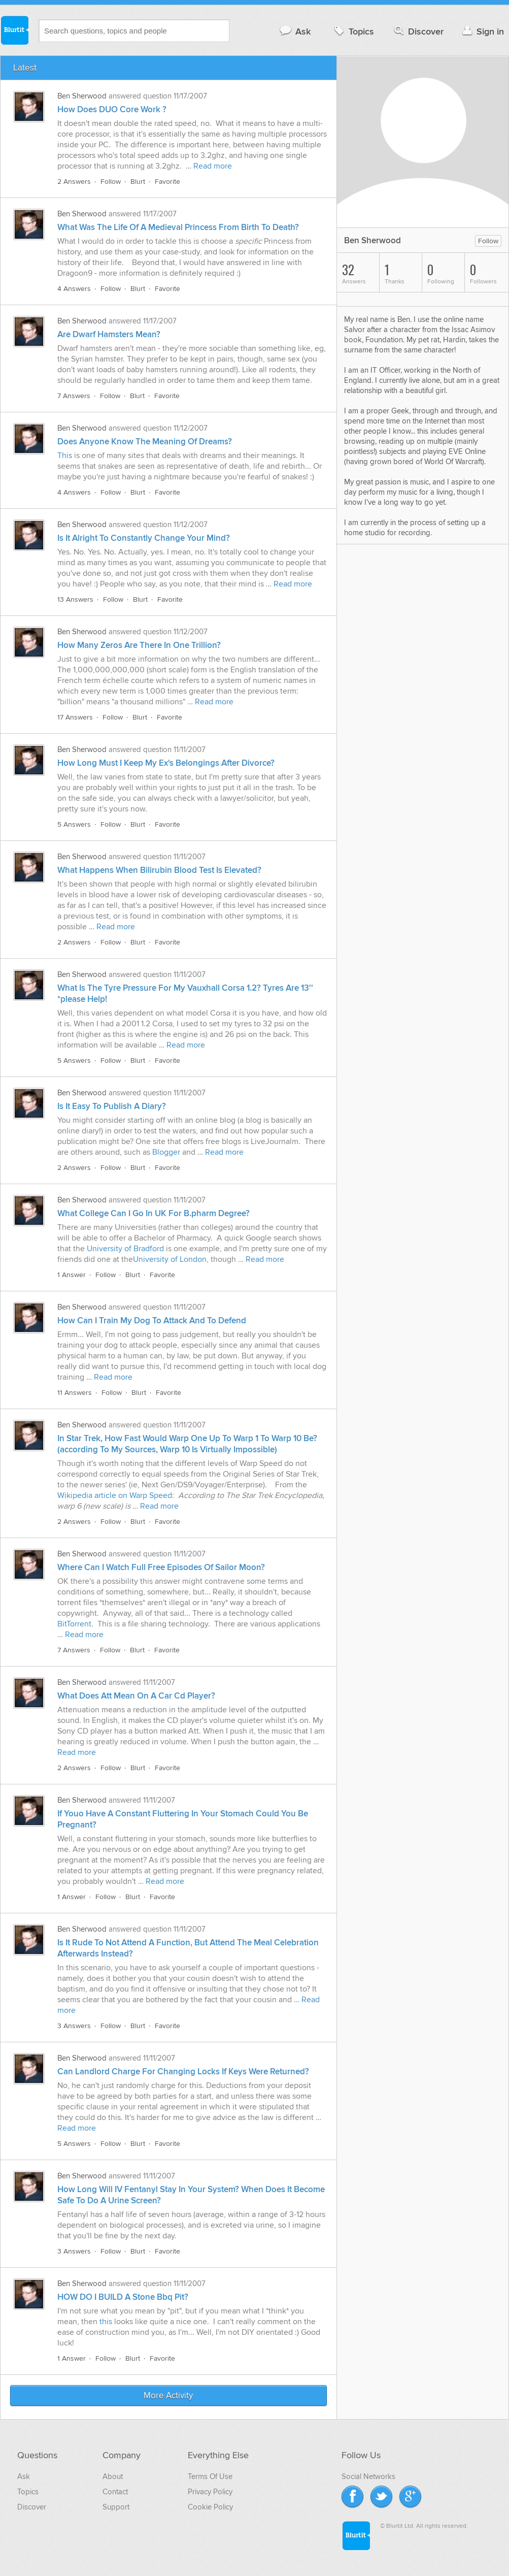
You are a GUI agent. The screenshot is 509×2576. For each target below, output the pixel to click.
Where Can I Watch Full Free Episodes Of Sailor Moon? (161, 1567)
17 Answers (75, 717)
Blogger (166, 1152)
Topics (353, 31)
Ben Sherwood (82, 96)
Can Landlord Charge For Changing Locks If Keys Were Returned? (183, 2072)
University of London (170, 1259)
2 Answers (74, 181)
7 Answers (73, 396)
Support (116, 2507)
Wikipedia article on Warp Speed (114, 1495)
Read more (212, 166)
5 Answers (74, 824)
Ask (295, 31)
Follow (110, 181)
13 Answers (75, 599)
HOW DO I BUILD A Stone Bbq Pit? (122, 2297)
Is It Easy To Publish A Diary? (111, 1106)
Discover (418, 31)
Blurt (137, 181)
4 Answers (74, 288)
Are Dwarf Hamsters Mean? (108, 335)
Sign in (482, 31)
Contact (115, 2491)
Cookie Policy (210, 2507)
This (64, 455)
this (105, 2322)
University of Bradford (125, 1249)
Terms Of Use (210, 2476)
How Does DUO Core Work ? (111, 110)
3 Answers (74, 2025)
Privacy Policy (210, 2491)
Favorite (167, 181)
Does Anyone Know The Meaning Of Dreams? (144, 442)
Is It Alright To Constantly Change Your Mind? (143, 538)
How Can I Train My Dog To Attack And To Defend (151, 1321)
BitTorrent (74, 1624)
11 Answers (74, 1392)
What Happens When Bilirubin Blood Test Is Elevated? (159, 870)
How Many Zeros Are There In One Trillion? (139, 645)
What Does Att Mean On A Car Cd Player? (136, 1696)
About (113, 2476)
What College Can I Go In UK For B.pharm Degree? (153, 1214)
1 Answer (71, 1274)
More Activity (168, 2396)
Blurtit (14, 30)
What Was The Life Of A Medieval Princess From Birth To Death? (178, 227)
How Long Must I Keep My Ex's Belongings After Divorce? (166, 763)
